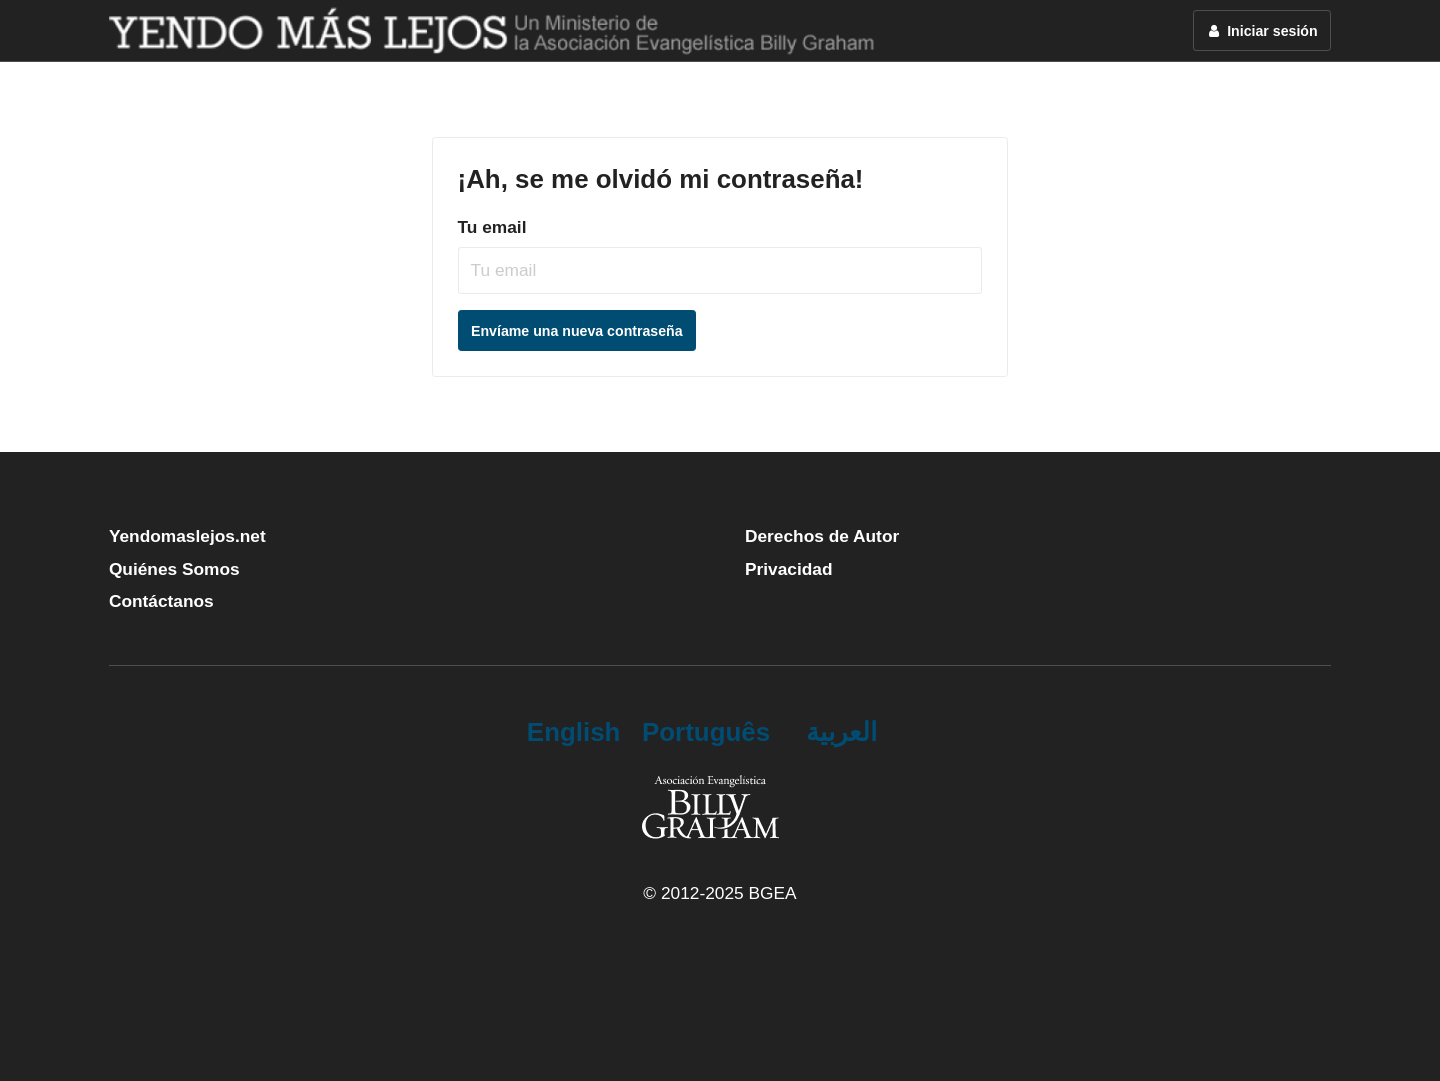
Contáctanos (161, 601)
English (574, 732)
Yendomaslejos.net (187, 536)
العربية (841, 732)
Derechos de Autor (822, 536)
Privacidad (789, 569)
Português (706, 732)
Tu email (492, 227)
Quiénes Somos (174, 569)
